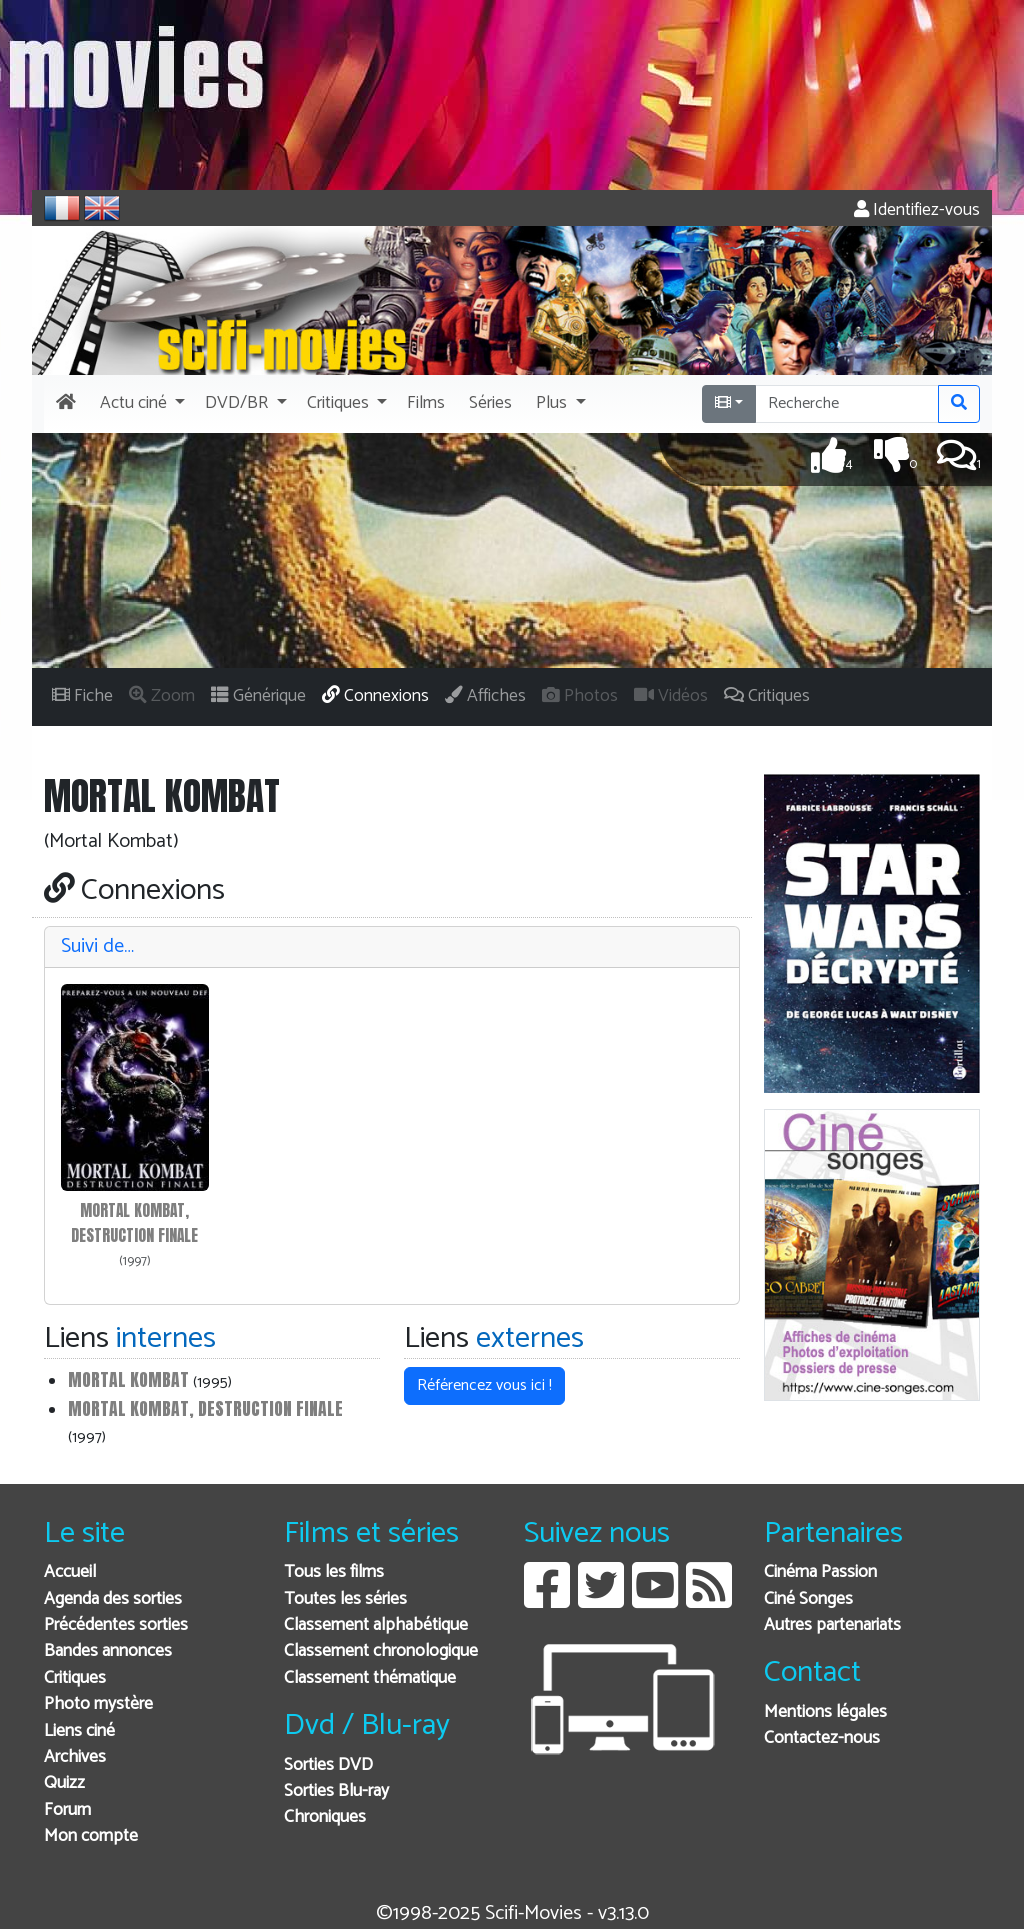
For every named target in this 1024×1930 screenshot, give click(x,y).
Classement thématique (370, 1678)
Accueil (70, 1572)
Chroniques (325, 1817)
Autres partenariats (832, 1625)
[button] (140, 404)
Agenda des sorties (113, 1599)
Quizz (64, 1783)
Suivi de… (97, 946)
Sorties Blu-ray (336, 1791)
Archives (75, 1757)
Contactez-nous (822, 1738)
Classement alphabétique (376, 1625)
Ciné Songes (808, 1599)
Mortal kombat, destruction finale (205, 1408)
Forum (67, 1810)
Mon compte (91, 1836)
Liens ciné (79, 1731)
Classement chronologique (381, 1651)
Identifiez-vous (917, 210)
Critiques (75, 1678)
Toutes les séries (345, 1599)
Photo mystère (98, 1704)
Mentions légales (825, 1712)
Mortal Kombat (128, 1379)
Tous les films (334, 1572)
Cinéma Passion (820, 1572)
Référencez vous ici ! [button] (484, 1385)
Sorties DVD (328, 1765)
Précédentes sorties (116, 1625)
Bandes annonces (108, 1651)
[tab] (392, 947)
